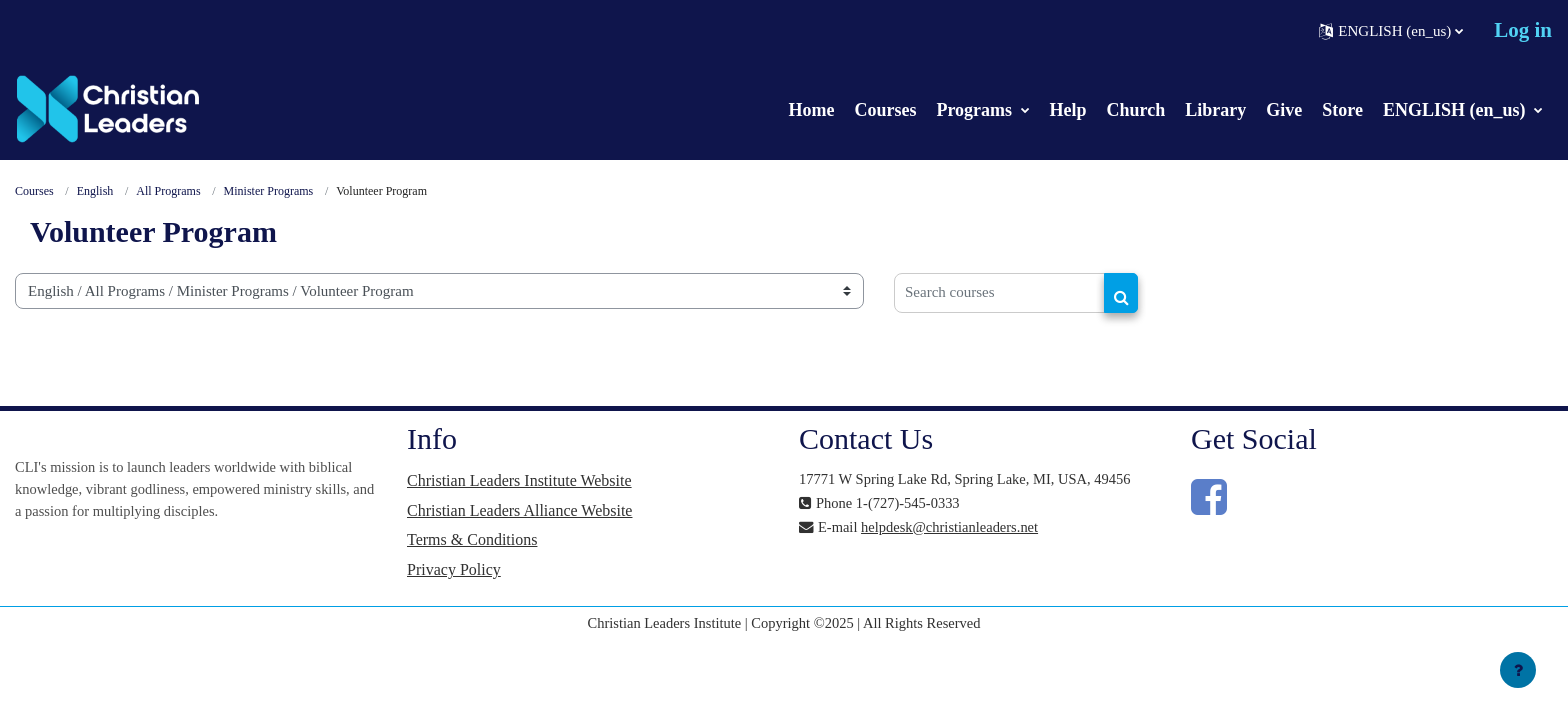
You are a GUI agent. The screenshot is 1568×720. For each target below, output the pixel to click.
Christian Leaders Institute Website (519, 482)
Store (1342, 110)
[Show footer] (1518, 670)
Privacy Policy (454, 573)
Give (1284, 110)
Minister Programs (269, 192)
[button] (1391, 31)
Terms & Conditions (472, 543)
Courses (885, 110)
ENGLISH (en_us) (1456, 110)
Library (1215, 110)
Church (1136, 110)
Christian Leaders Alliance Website (519, 512)
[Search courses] (999, 294)
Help (1068, 110)
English (95, 192)
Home (811, 110)
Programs (976, 110)
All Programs (169, 192)
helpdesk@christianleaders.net (955, 528)
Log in (1523, 30)
